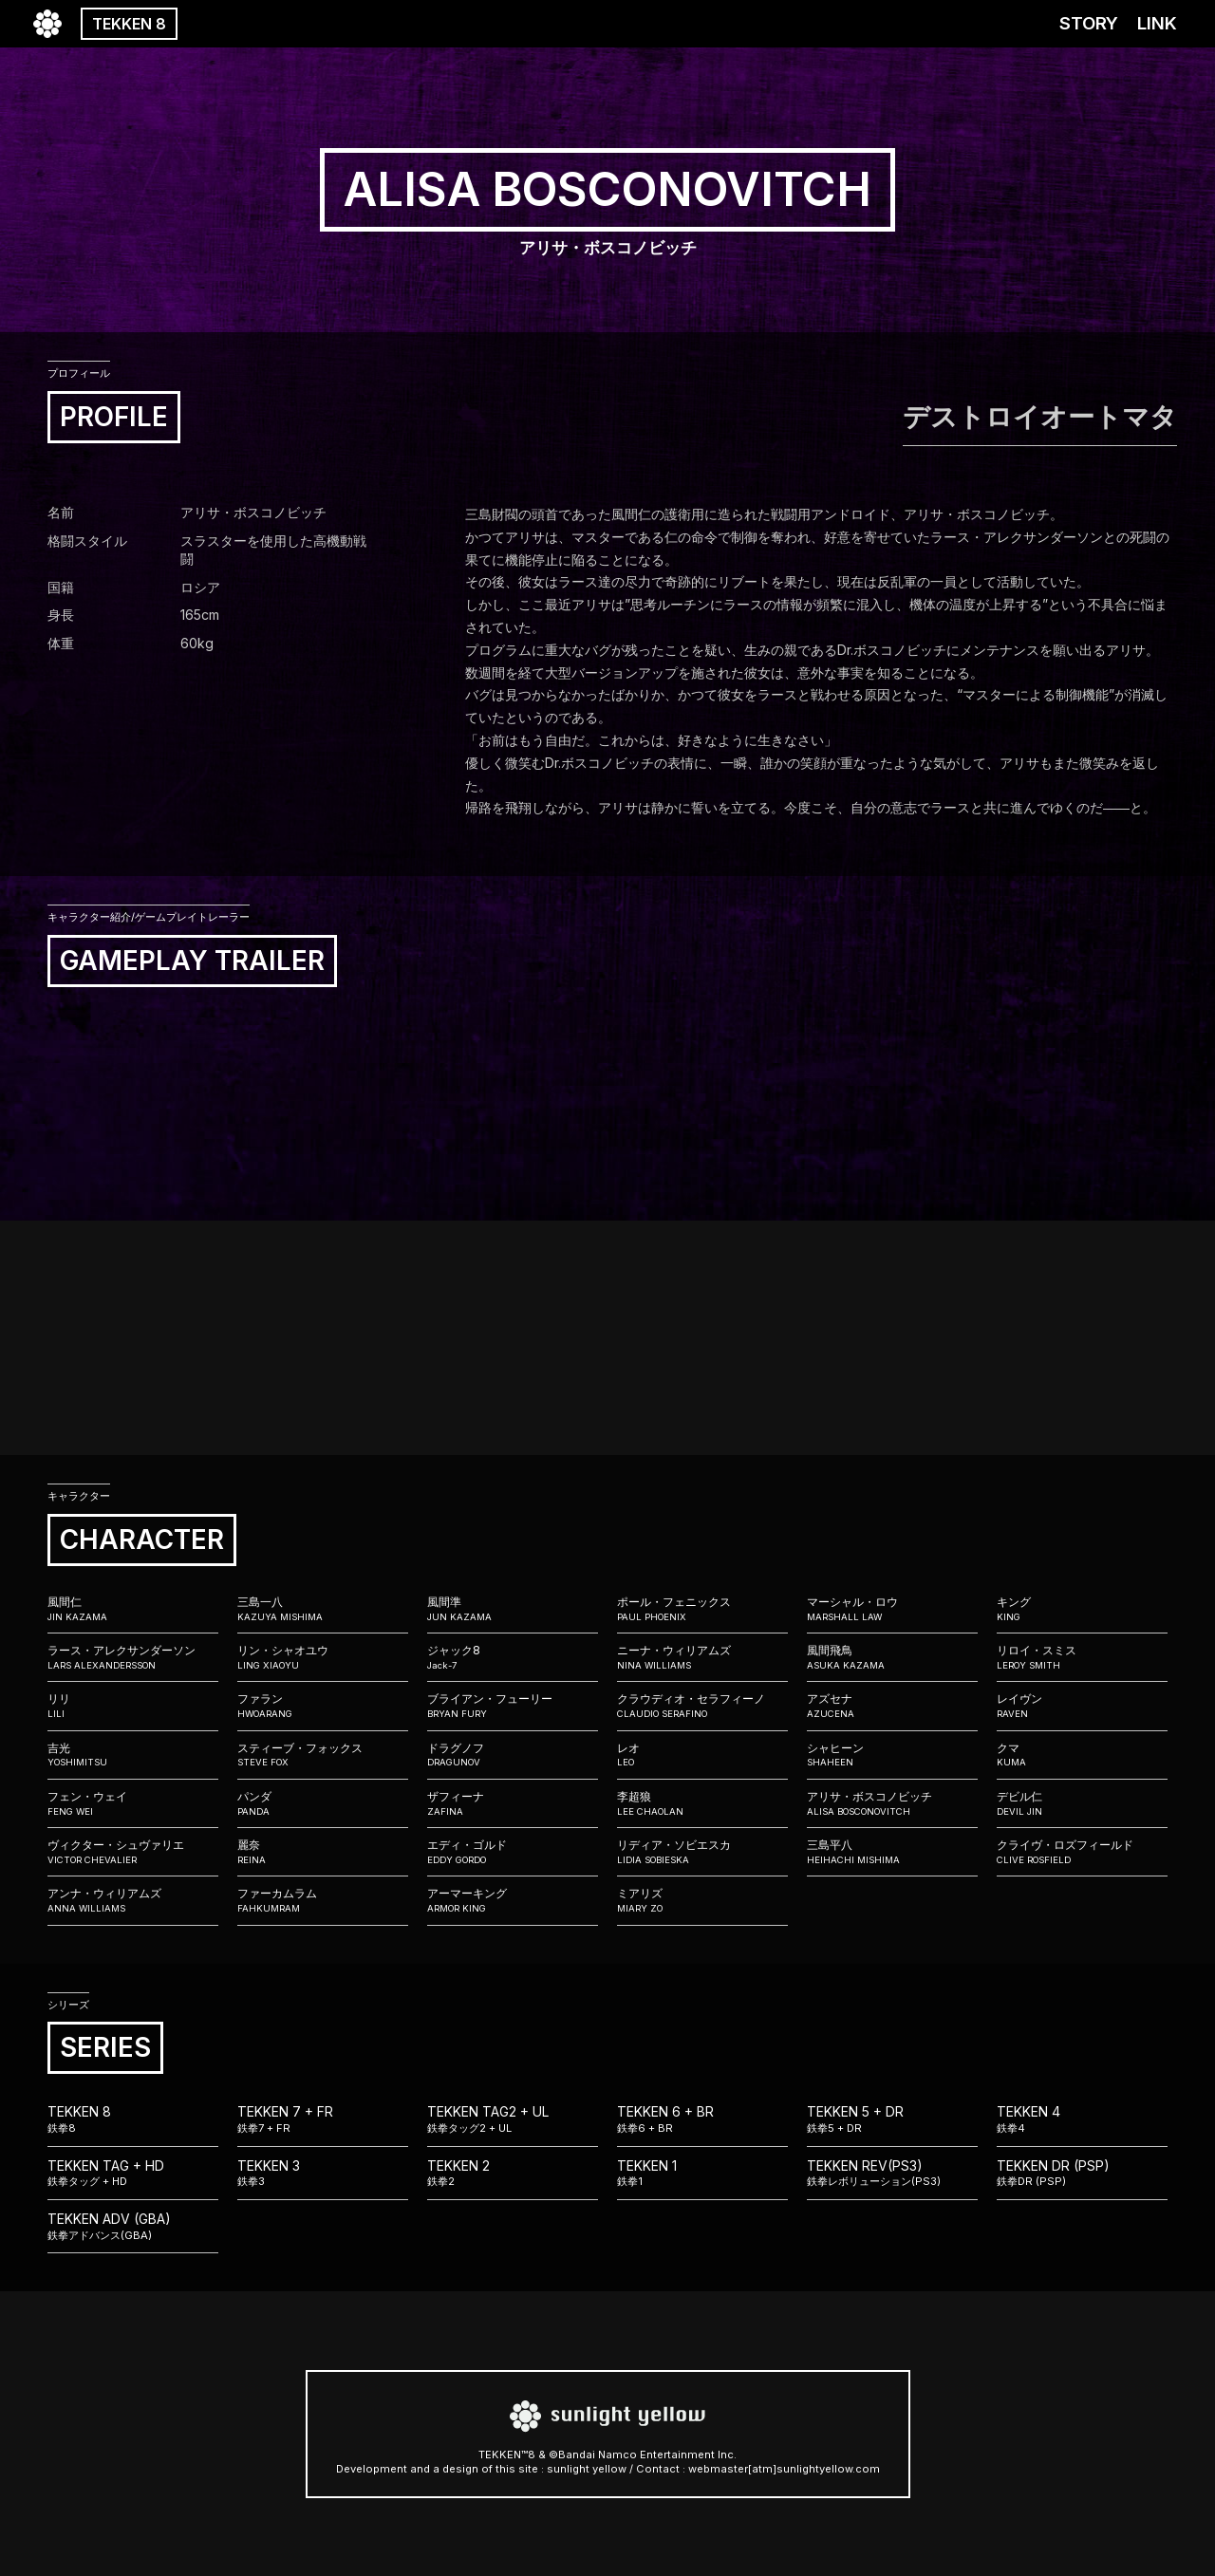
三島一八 (322, 1609)
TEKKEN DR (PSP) (1082, 2173)
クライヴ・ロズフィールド (1082, 1852)
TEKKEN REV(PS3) (892, 2173)
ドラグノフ (512, 1755)
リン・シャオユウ (322, 1657)
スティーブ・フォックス (322, 1755)
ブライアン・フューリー (512, 1705)
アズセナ (892, 1705)
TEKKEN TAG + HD (132, 2173)
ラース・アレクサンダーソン (132, 1657)
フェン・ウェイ (132, 1803)
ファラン (322, 1705)
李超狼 (702, 1803)
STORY (1088, 23)
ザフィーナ (512, 1803)
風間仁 (132, 1609)
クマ (1082, 1755)
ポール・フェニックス (702, 1609)
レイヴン (1082, 1705)
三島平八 (892, 1852)
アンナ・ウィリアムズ (132, 1900)
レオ (702, 1755)
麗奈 (322, 1852)
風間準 (512, 1609)
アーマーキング (512, 1900)
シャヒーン (892, 1755)
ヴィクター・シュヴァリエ (132, 1852)
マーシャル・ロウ (892, 1609)
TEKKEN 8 (129, 23)
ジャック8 (512, 1657)
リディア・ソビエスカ (702, 1852)
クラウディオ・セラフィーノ (702, 1705)
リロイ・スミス (1082, 1657)
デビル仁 (1082, 1803)
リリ (132, 1705)
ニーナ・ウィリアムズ (702, 1657)
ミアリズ (702, 1900)
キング (1082, 1609)
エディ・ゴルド (512, 1852)
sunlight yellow (586, 2468)
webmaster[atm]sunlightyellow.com (784, 2468)
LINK (1157, 23)
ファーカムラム (322, 1900)
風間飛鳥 (892, 1657)
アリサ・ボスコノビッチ (892, 1803)
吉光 (132, 1755)
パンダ (322, 1803)
